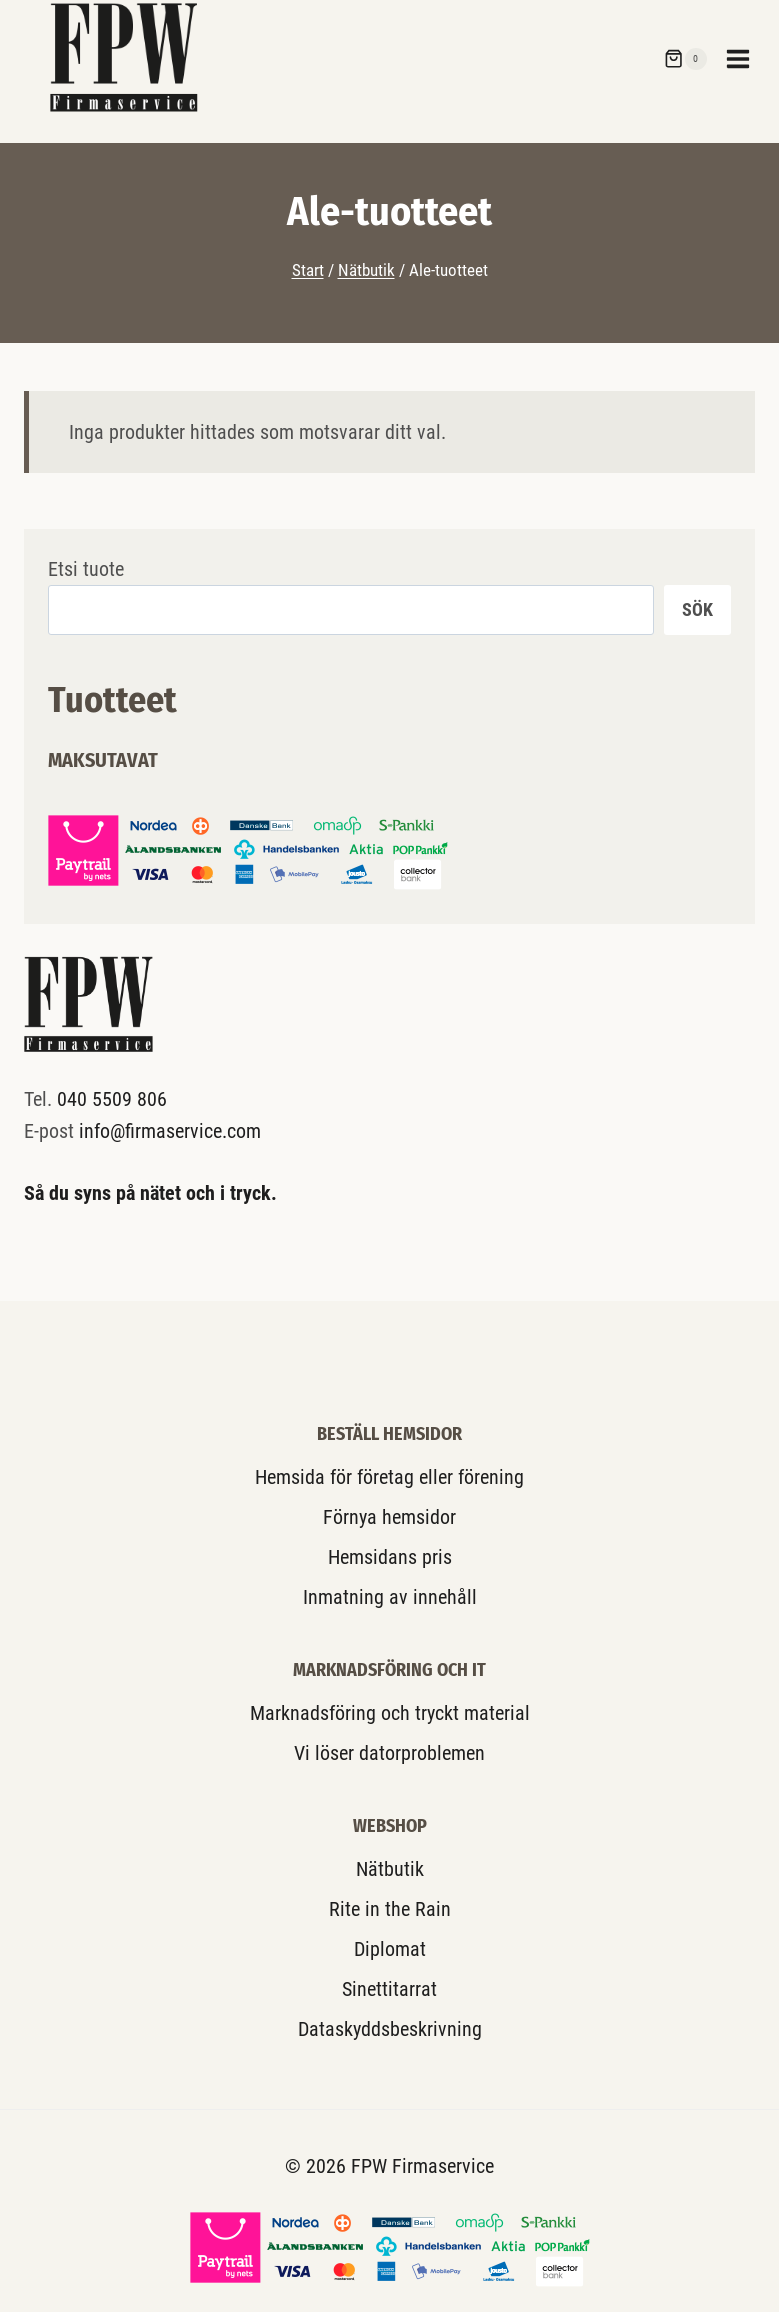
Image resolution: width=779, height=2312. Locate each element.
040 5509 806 (112, 1099)
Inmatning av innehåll (390, 1597)
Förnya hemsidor (389, 1517)
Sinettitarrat (389, 1989)
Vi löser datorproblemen (389, 1753)
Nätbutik (390, 1869)
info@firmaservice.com (170, 1131)
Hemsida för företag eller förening (389, 1477)
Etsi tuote (86, 569)
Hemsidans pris (390, 1557)
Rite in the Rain (390, 1909)
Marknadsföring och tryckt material (390, 1713)
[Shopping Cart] (685, 59)
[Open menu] (748, 59)
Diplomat (390, 1949)
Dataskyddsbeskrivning (390, 2029)
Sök (697, 609)
